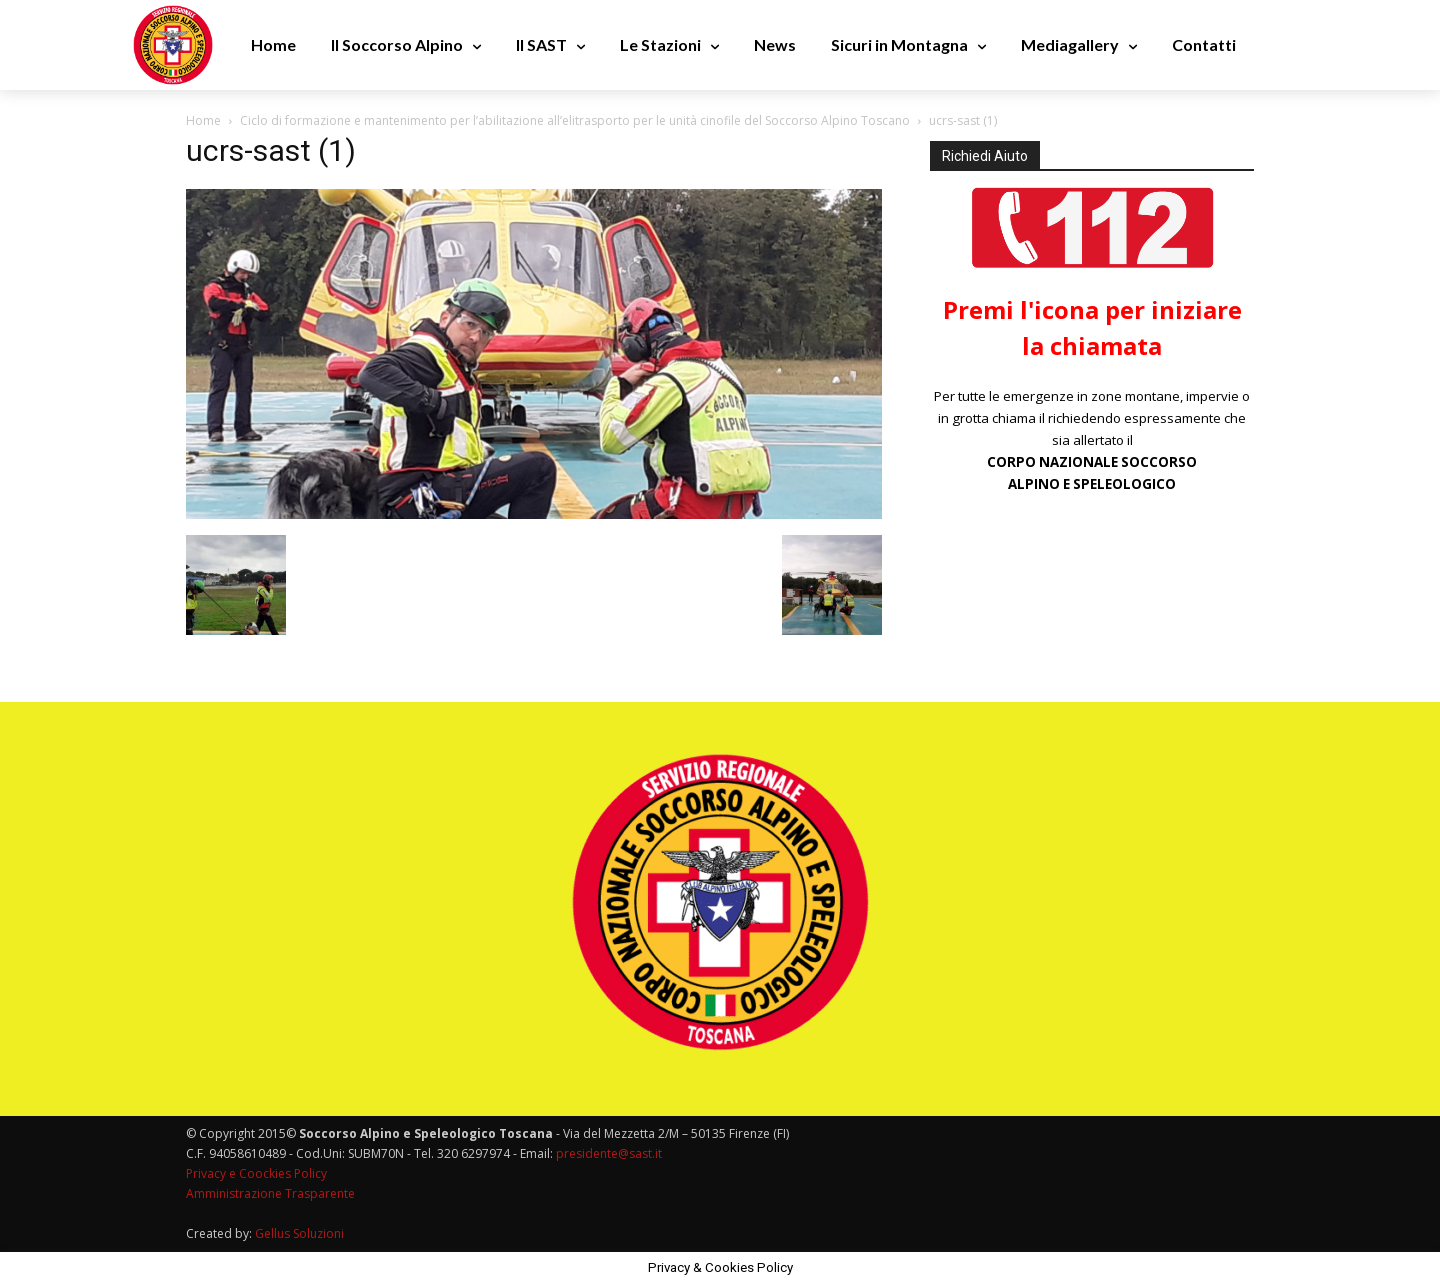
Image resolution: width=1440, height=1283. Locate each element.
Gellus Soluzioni (299, 1233)
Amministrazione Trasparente (270, 1193)
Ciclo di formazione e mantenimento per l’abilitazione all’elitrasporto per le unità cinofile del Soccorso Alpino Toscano (575, 120)
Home (203, 120)
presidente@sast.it (607, 1153)
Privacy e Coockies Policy (256, 1173)
